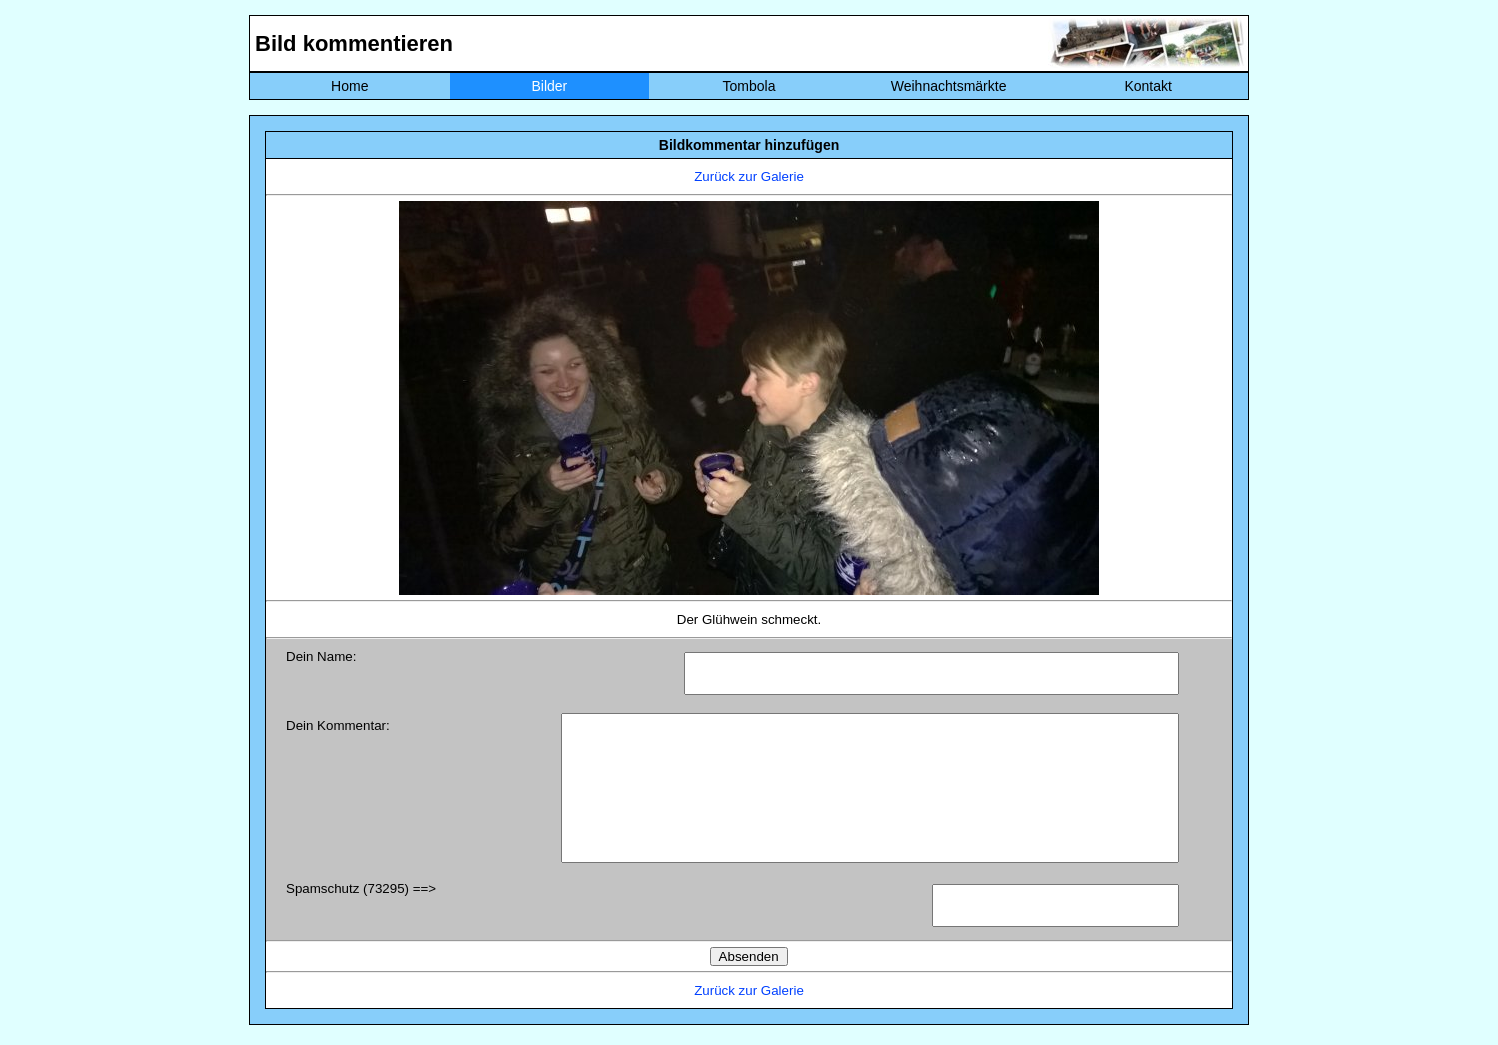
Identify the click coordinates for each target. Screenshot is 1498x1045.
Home (349, 86)
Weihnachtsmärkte (949, 86)
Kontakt (1147, 86)
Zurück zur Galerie (749, 176)
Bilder (549, 86)
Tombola (749, 86)
